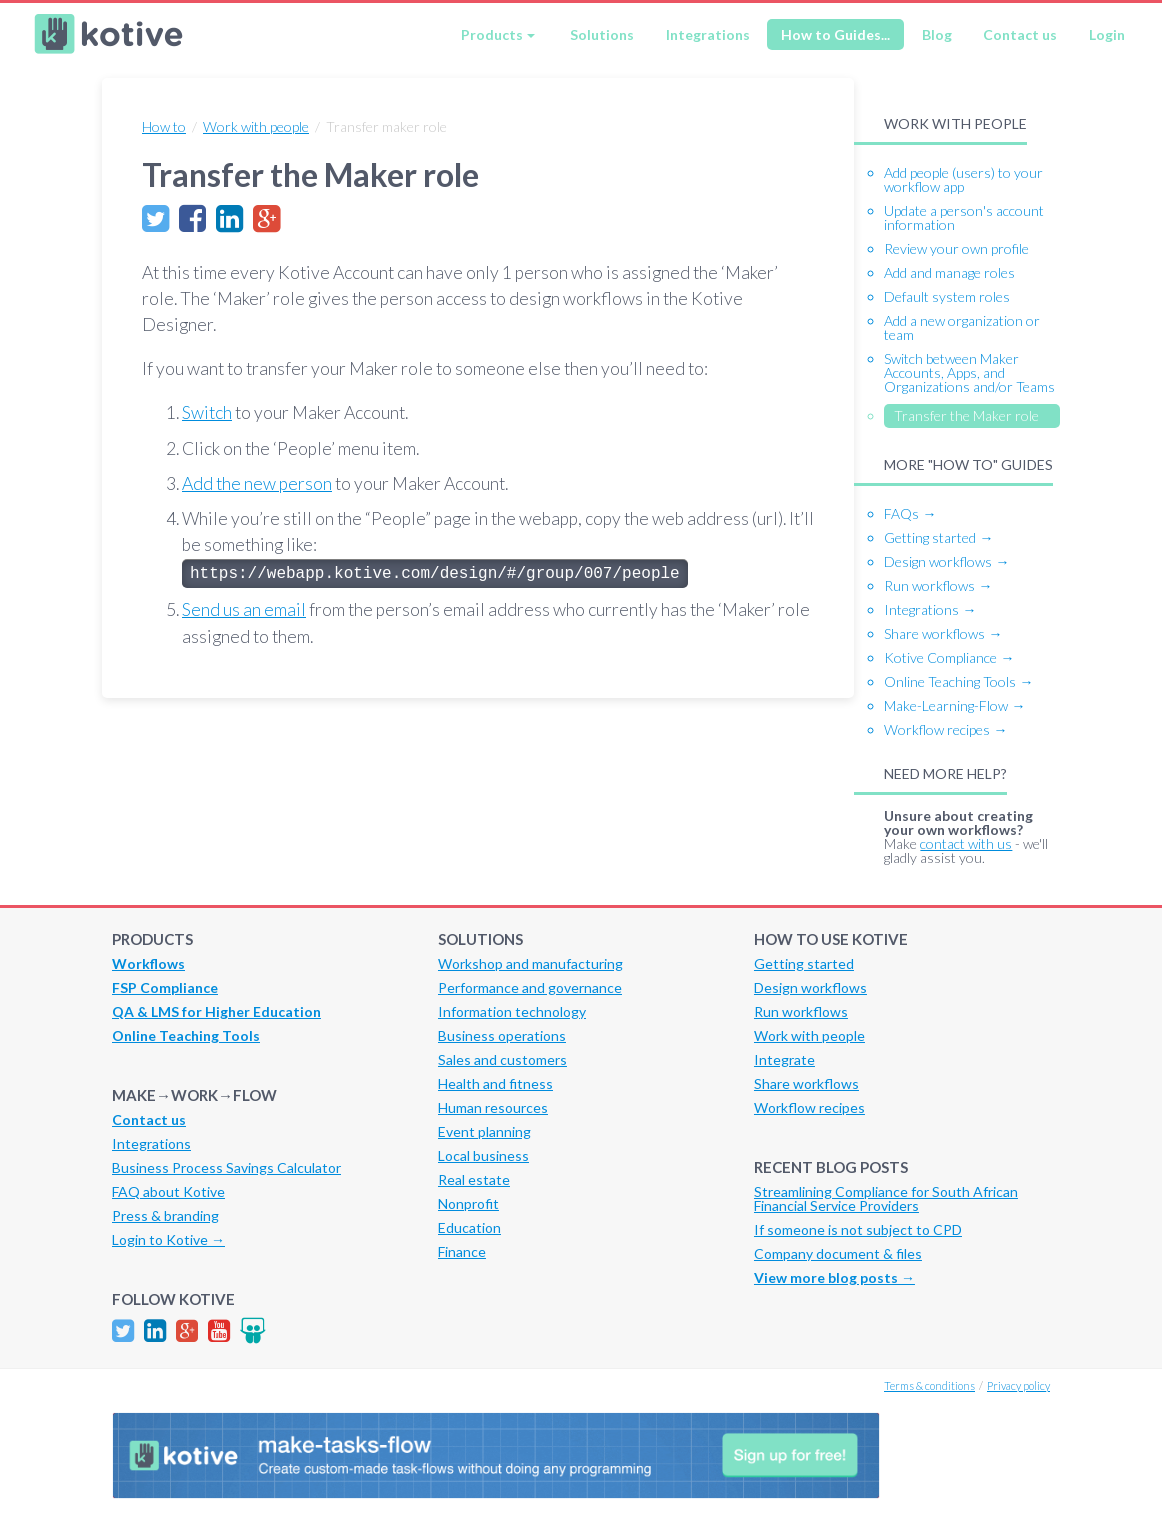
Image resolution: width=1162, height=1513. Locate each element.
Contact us (1020, 34)
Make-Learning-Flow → (954, 705)
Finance (462, 1251)
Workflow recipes (809, 1107)
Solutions (602, 34)
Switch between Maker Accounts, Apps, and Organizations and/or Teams (969, 372)
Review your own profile (956, 248)
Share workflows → (943, 633)
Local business (483, 1155)
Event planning (484, 1131)
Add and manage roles (949, 272)
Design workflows (810, 987)
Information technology (512, 1011)
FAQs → (910, 513)
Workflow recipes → (945, 729)
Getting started (804, 963)
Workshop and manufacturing (530, 963)
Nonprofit (468, 1203)
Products (492, 34)
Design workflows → (946, 561)
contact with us (966, 843)
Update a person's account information (964, 217)
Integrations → (930, 609)
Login (1107, 34)
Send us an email (244, 609)
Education (469, 1227)
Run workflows (801, 1011)
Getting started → (938, 537)
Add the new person (257, 483)
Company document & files (838, 1253)
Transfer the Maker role (966, 415)
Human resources (493, 1107)
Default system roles (947, 296)
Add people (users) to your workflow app (963, 179)
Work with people (256, 126)
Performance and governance (530, 987)
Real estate (474, 1179)
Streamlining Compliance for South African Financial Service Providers (886, 1198)
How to (164, 126)
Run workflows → (938, 585)
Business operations (502, 1035)
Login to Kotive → (168, 1239)
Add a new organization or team (962, 327)
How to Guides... (835, 34)
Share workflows (806, 1083)
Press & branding (165, 1215)
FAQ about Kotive (168, 1191)
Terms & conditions (929, 1385)
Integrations (708, 34)
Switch (207, 412)
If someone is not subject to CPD (858, 1229)
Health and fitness (495, 1083)
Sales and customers (502, 1059)
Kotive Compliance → (949, 657)
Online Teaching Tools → (958, 681)
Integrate (784, 1059)
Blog (937, 34)
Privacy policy (1018, 1385)
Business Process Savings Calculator (226, 1167)
